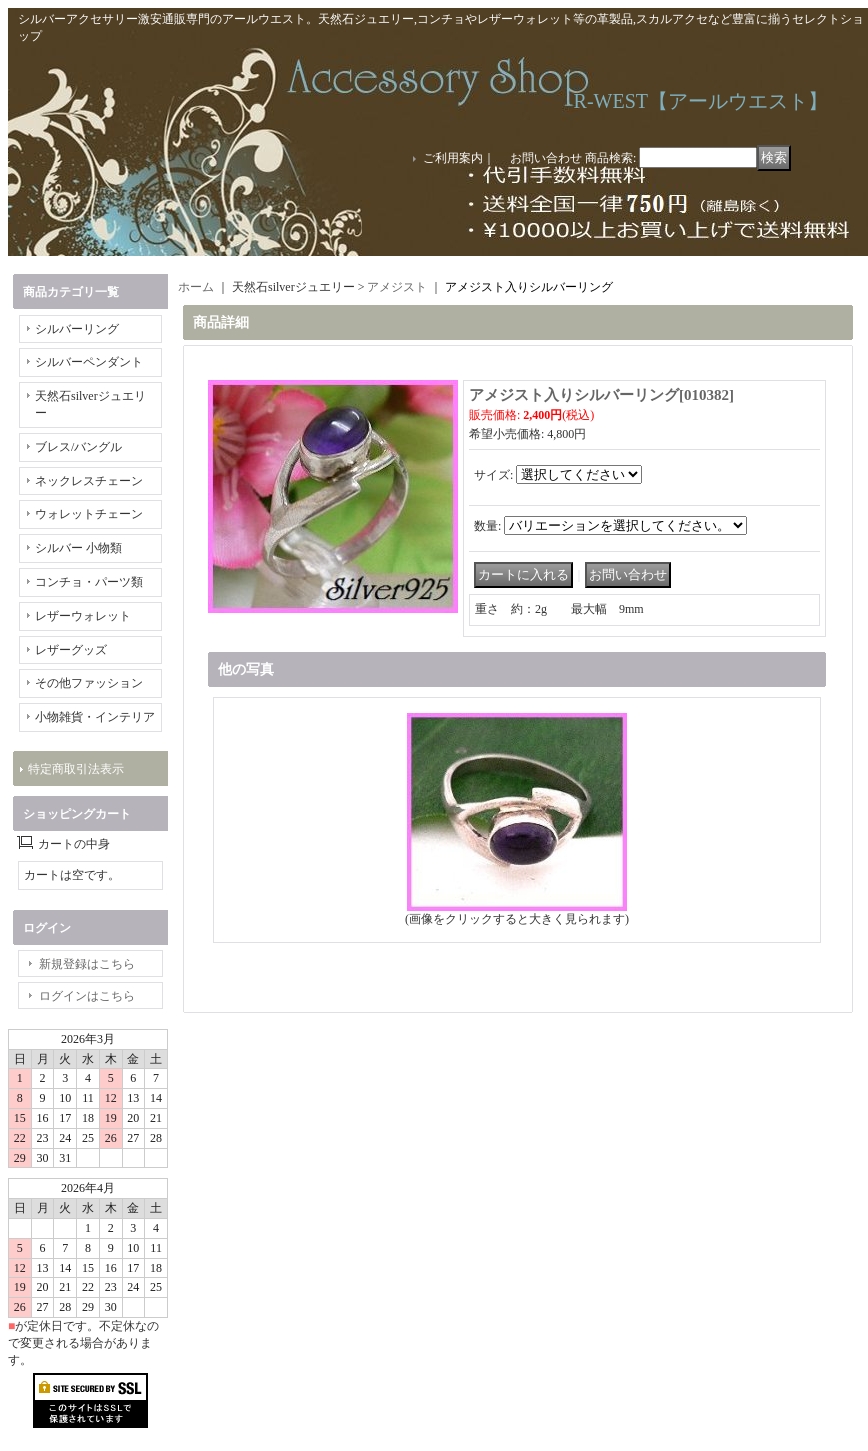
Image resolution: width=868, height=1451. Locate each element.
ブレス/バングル (78, 447)
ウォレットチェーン (89, 514)
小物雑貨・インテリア (95, 717)
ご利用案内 (453, 158)
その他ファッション (89, 683)
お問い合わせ (546, 158)
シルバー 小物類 (78, 548)
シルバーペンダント (89, 362)
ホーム (196, 287)
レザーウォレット (83, 616)
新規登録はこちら (87, 964)
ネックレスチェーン (89, 481)
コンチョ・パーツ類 (89, 582)
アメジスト (397, 287)
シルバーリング (77, 329)
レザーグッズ (71, 650)
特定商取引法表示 (76, 769)
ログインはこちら (87, 996)
